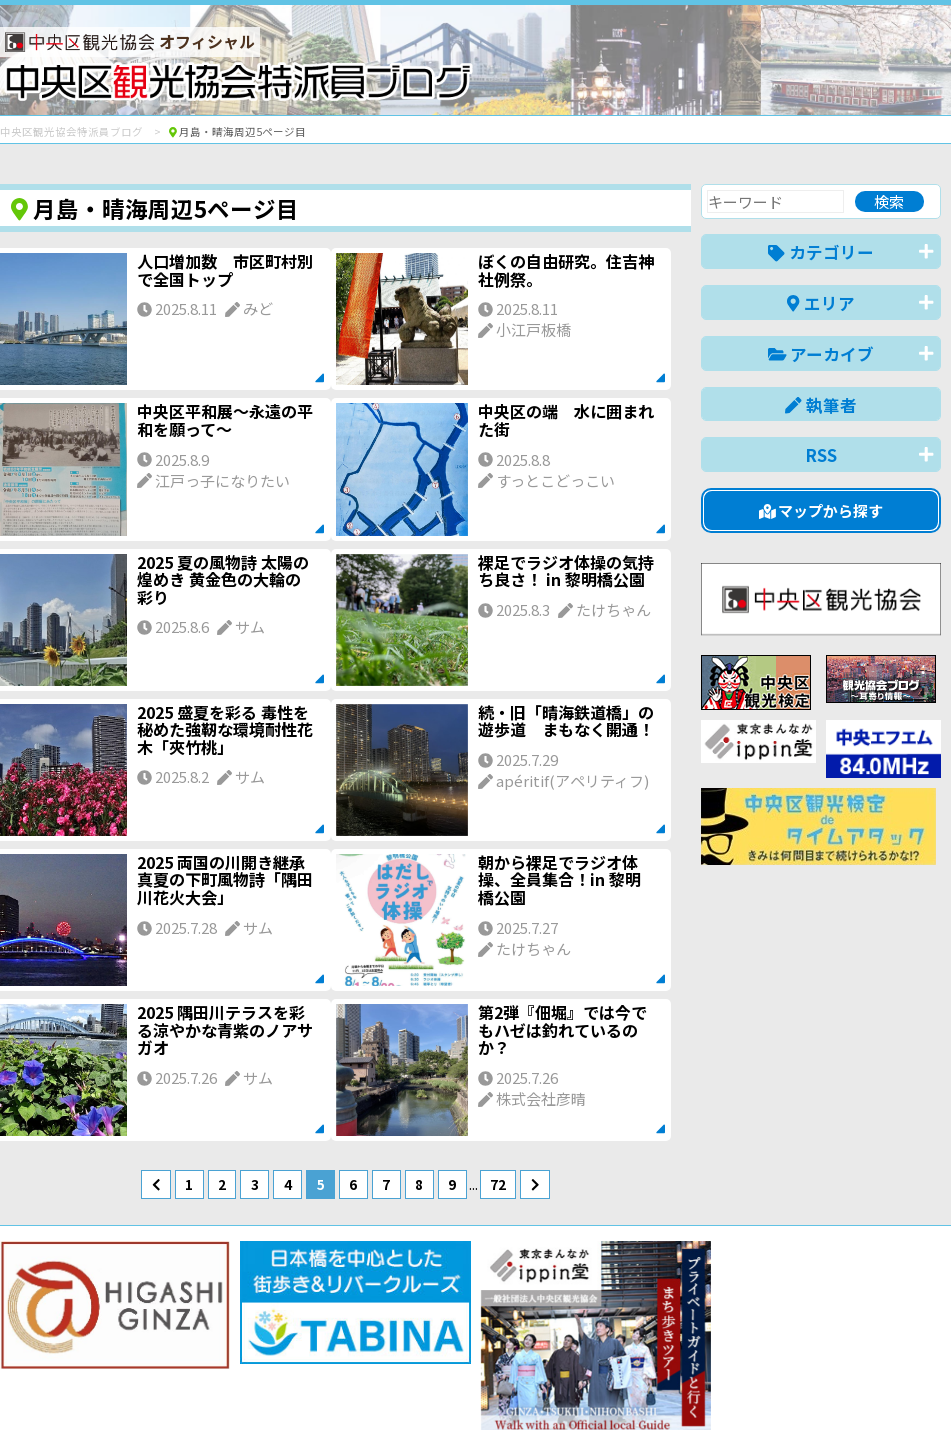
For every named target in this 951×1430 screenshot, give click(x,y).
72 (498, 1184)
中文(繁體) (839, 1383)
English (665, 1383)
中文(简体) (747, 1383)
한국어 (918, 1383)
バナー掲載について (75, 1342)
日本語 (595, 1383)
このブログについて (241, 1342)
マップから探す (821, 510)
